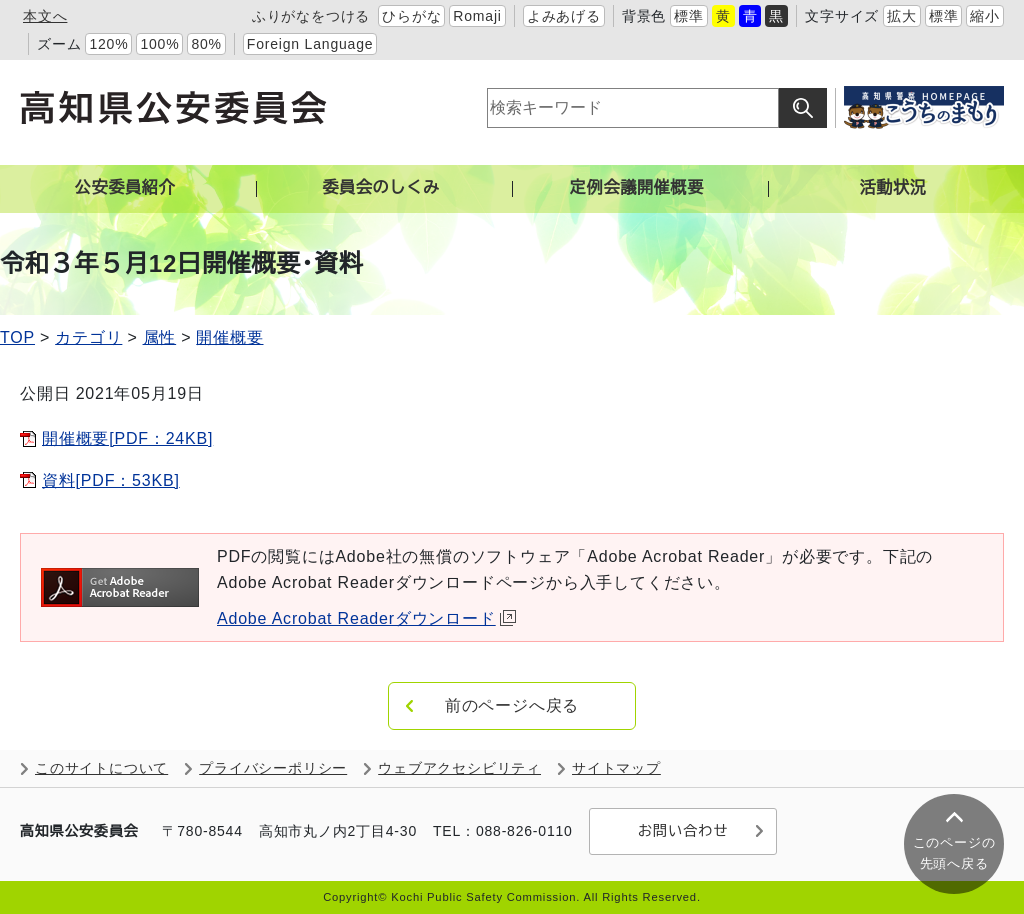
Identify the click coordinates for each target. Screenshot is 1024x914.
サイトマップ (616, 768)
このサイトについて (101, 768)
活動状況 (892, 187)
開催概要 (229, 337)
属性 (160, 337)
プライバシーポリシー (273, 768)
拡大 (902, 16)
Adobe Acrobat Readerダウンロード (366, 618)
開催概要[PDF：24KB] (127, 438)
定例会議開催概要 (637, 187)
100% (159, 44)
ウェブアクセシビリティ (459, 768)
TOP (17, 337)
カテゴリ (88, 337)
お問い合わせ (682, 831)
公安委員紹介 (125, 187)
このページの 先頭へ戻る (954, 853)
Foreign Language (310, 44)
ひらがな (411, 16)
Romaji (477, 16)
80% (206, 44)
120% (108, 44)
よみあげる (564, 16)
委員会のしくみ (381, 187)
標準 (689, 16)
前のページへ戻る (512, 705)
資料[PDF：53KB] (111, 480)
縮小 (985, 16)
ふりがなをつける (311, 16)
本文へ (45, 16)
